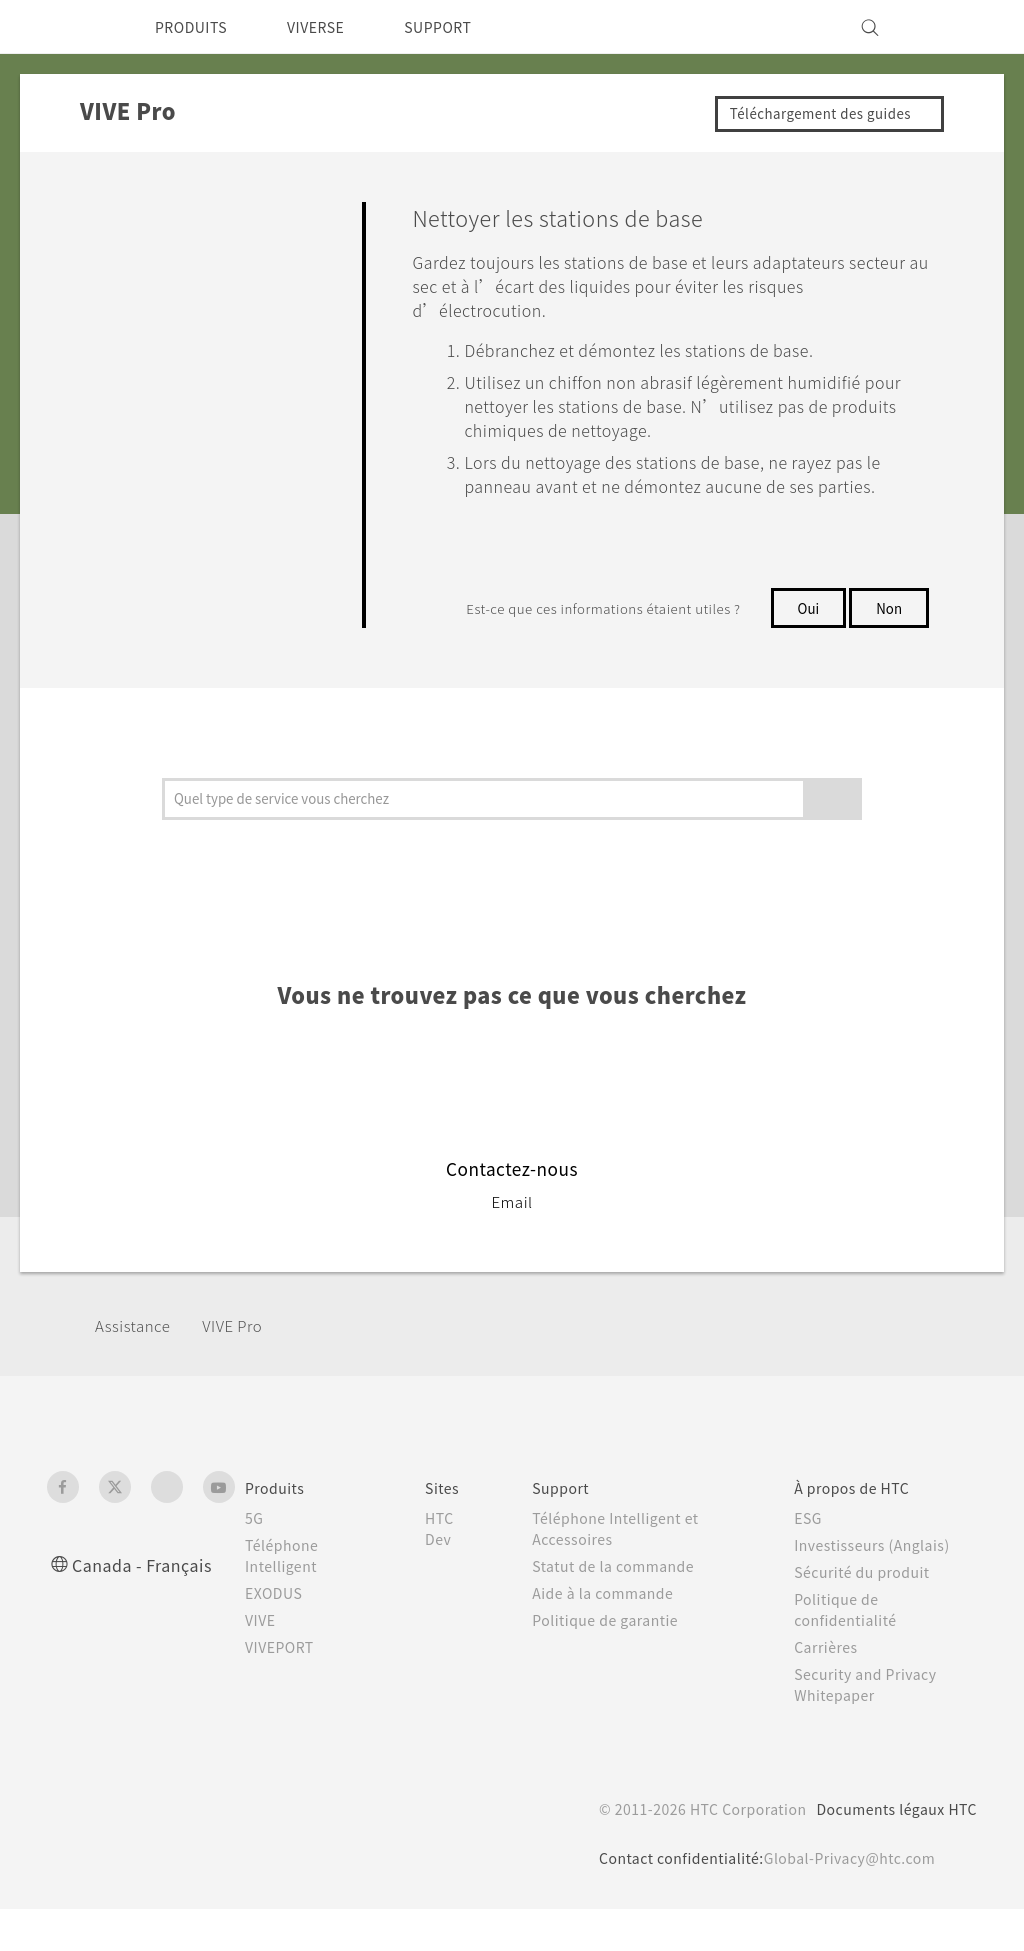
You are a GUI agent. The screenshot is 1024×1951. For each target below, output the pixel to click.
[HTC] (71, 27)
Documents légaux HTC (888, 1851)
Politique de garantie (611, 1662)
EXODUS (278, 1635)
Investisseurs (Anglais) (878, 1587)
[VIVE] (950, 27)
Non (888, 632)
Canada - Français (146, 1606)
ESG (811, 1560)
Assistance (136, 1366)
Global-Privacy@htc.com (837, 1900)
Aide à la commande (609, 1635)
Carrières (828, 1689)
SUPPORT (465, 27)
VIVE (263, 1662)
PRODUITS (196, 27)
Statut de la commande (622, 1608)
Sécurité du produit (867, 1614)
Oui (805, 632)
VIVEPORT (285, 1689)
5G (254, 1560)
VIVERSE (332, 27)
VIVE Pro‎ (244, 1366)
